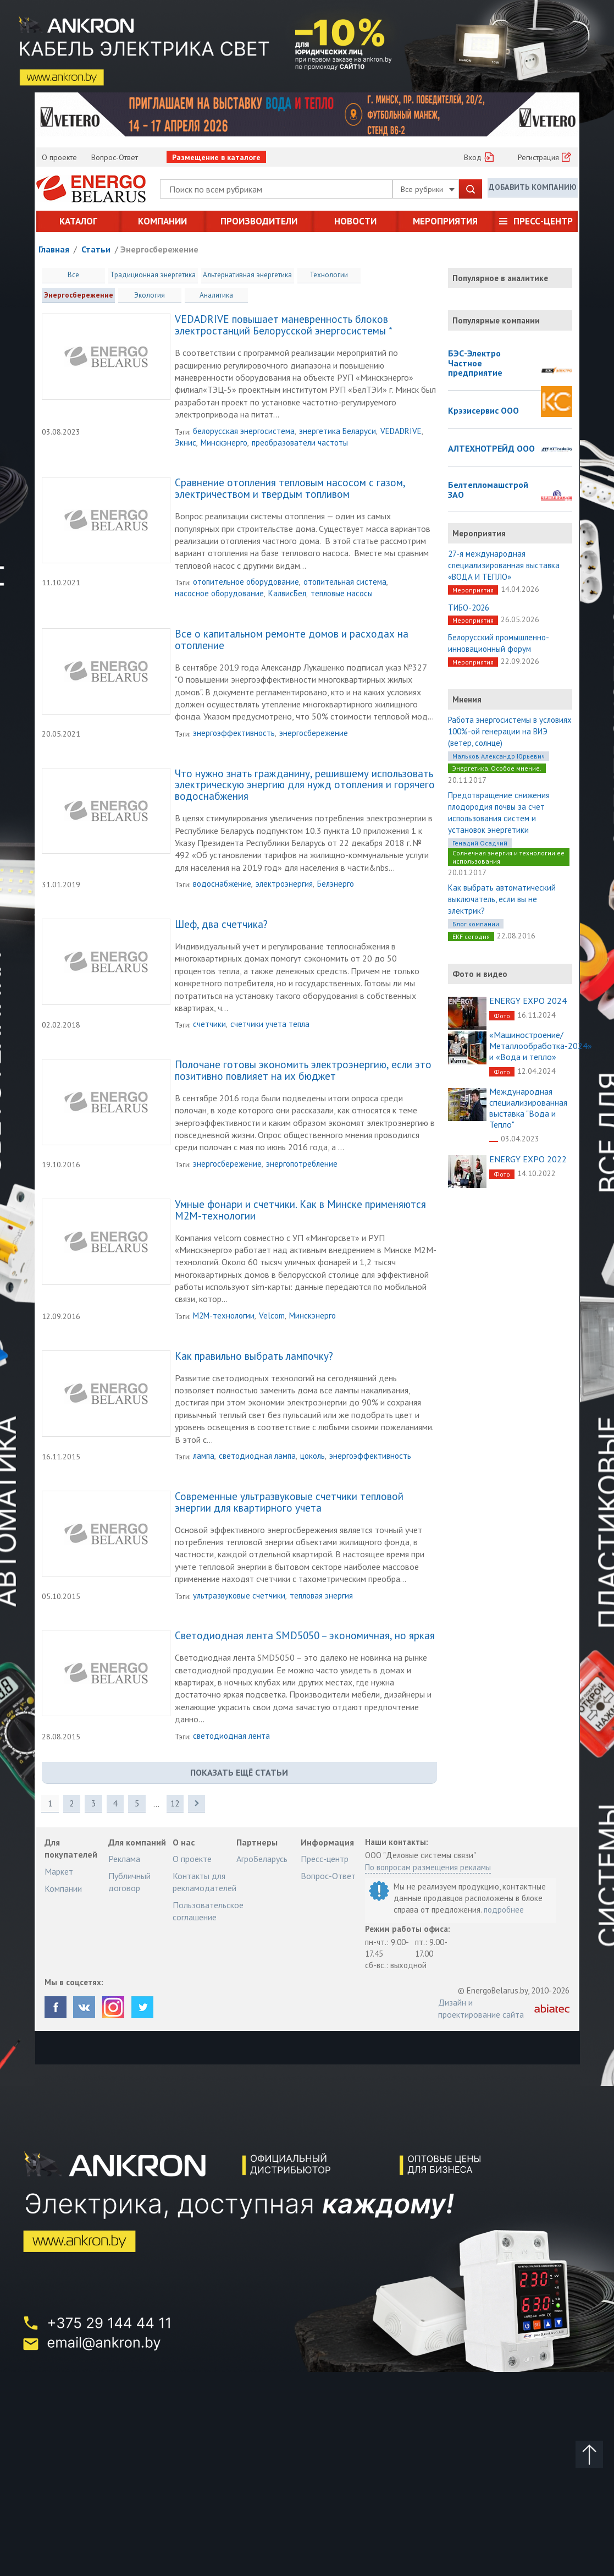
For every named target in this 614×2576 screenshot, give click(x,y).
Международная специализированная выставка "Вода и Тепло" (528, 1108)
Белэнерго (335, 884)
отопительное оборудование (246, 582)
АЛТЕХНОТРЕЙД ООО (491, 449)
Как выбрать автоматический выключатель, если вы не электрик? (502, 899)
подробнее (504, 1910)
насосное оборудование (219, 594)
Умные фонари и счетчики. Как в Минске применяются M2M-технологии (300, 1211)
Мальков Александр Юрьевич (498, 756)
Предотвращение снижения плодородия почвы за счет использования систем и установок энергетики (499, 812)
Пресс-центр (543, 221)
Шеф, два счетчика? (221, 925)
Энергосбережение (159, 249)
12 (176, 1804)
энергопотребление (302, 1164)
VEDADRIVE (401, 431)
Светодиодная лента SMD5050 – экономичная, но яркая (305, 1636)
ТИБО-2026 (468, 607)
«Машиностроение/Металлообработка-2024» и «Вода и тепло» (540, 1045)
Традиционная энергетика (152, 274)
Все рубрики (428, 189)
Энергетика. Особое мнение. (496, 768)
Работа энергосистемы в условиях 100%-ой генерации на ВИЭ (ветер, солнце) (510, 731)
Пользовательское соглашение (208, 1911)
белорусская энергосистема (244, 431)
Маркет (59, 1871)
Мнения (467, 699)
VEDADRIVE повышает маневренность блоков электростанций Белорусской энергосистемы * (283, 326)
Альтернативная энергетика (246, 274)
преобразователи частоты (300, 443)
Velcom (272, 1316)
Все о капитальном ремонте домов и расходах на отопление (291, 640)
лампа (203, 1456)
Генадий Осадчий (479, 843)
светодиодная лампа (257, 1456)
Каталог (78, 221)
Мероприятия (445, 221)
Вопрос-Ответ (114, 157)
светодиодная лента (231, 1736)
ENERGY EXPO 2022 (528, 1159)
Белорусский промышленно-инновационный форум (498, 643)
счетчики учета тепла (269, 1024)
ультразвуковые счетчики (239, 1596)
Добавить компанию (533, 188)
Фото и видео (479, 974)
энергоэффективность (234, 733)
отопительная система (344, 582)
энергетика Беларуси (337, 431)
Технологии (326, 274)
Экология (73, 295)
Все (73, 274)
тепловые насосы (342, 594)
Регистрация (538, 157)
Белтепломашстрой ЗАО (488, 489)
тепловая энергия (321, 1596)
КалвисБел (287, 594)
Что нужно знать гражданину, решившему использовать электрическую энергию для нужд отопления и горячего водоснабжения (305, 786)
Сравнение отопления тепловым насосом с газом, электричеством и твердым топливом (290, 490)
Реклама (124, 1859)
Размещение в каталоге (216, 157)
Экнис (185, 443)
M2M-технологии (224, 1316)
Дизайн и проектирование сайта (481, 2008)
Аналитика (140, 295)
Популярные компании (496, 320)
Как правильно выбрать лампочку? (254, 1357)
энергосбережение (313, 733)
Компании (162, 221)
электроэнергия (284, 884)
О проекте (59, 157)
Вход (473, 157)
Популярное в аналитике (500, 278)
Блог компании (475, 924)
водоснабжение (222, 884)
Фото (502, 1016)
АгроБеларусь (261, 1859)
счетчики (209, 1024)
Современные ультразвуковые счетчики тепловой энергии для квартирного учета (289, 1503)
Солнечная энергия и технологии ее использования (508, 857)
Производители (258, 221)
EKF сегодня (471, 936)
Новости (355, 221)
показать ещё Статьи (239, 1773)
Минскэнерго (224, 443)
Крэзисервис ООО (483, 411)
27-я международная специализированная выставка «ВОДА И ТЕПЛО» (504, 565)
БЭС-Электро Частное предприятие (475, 363)
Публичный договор (129, 1882)
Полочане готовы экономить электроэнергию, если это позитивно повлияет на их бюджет (303, 1071)
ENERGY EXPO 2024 (528, 1000)
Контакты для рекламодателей (204, 1882)
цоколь (312, 1456)
